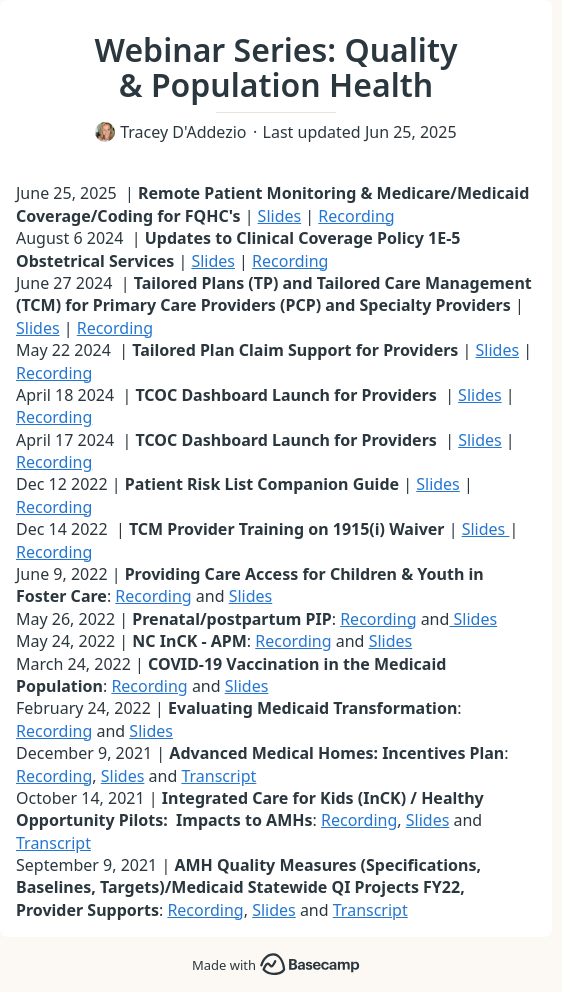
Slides (280, 216)
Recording (356, 216)
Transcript (218, 776)
